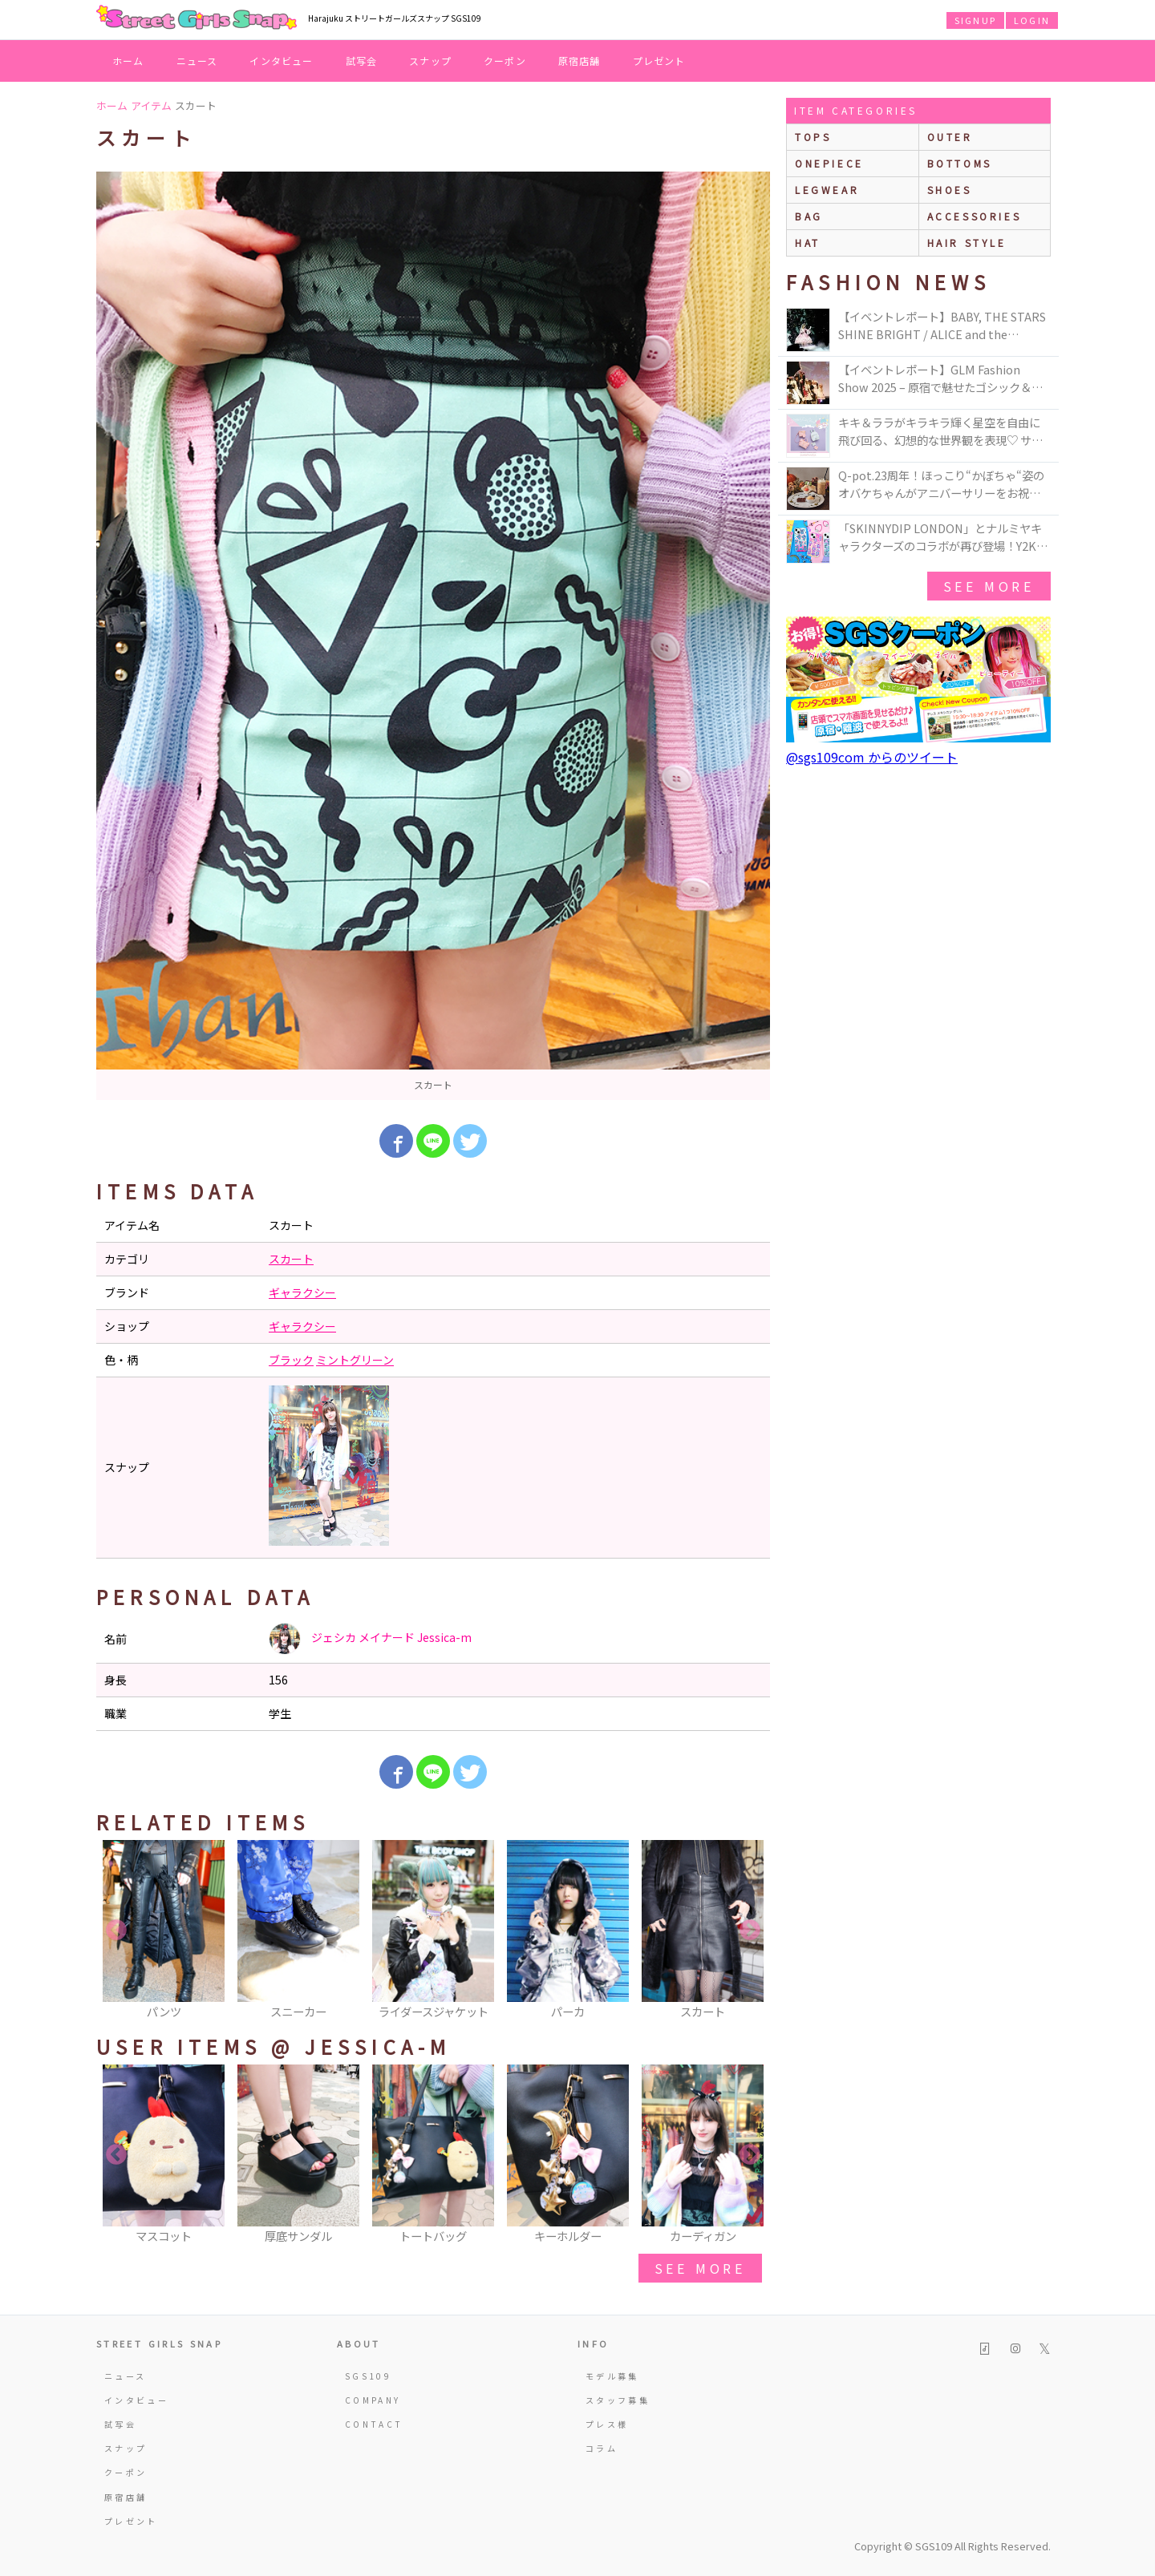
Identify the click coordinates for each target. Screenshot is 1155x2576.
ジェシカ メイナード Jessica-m (370, 1639)
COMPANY (373, 2400)
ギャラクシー (302, 1292)
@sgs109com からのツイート (872, 756)
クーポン (505, 60)
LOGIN (1032, 20)
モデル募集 (612, 2376)
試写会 (362, 60)
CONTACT (374, 2424)
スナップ (430, 60)
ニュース (197, 60)
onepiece (829, 163)
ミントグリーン (355, 1360)
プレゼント (659, 60)
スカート (291, 1259)
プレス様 (607, 2424)
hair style (967, 242)
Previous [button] (116, 1931)
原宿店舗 (579, 60)
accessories (974, 216)
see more (700, 2268)
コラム (602, 2448)
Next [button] (750, 1931)
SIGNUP (975, 20)
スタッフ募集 (618, 2400)
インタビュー (281, 60)
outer (950, 137)
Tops (813, 137)
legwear (827, 189)
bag (809, 216)
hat (808, 242)
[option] (433, 636)
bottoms (959, 163)
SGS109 (368, 2376)
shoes (949, 189)
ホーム (128, 60)
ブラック (291, 1360)
